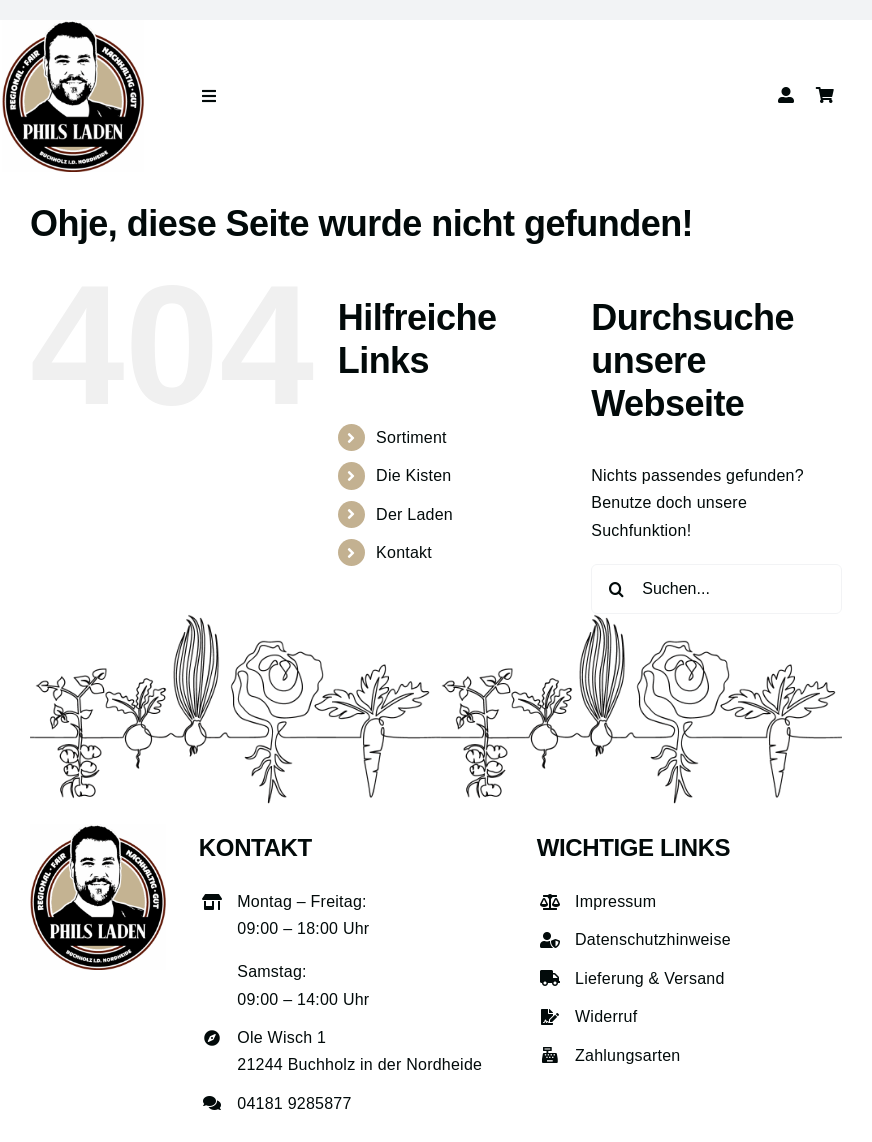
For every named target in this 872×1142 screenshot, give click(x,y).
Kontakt (404, 552)
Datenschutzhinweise (653, 939)
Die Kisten (413, 475)
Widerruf (606, 1016)
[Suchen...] (716, 589)
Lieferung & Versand (650, 978)
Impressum (615, 901)
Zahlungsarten (627, 1055)
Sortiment (411, 437)
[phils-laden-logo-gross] (73, 27)
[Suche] (616, 589)
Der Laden (414, 514)
